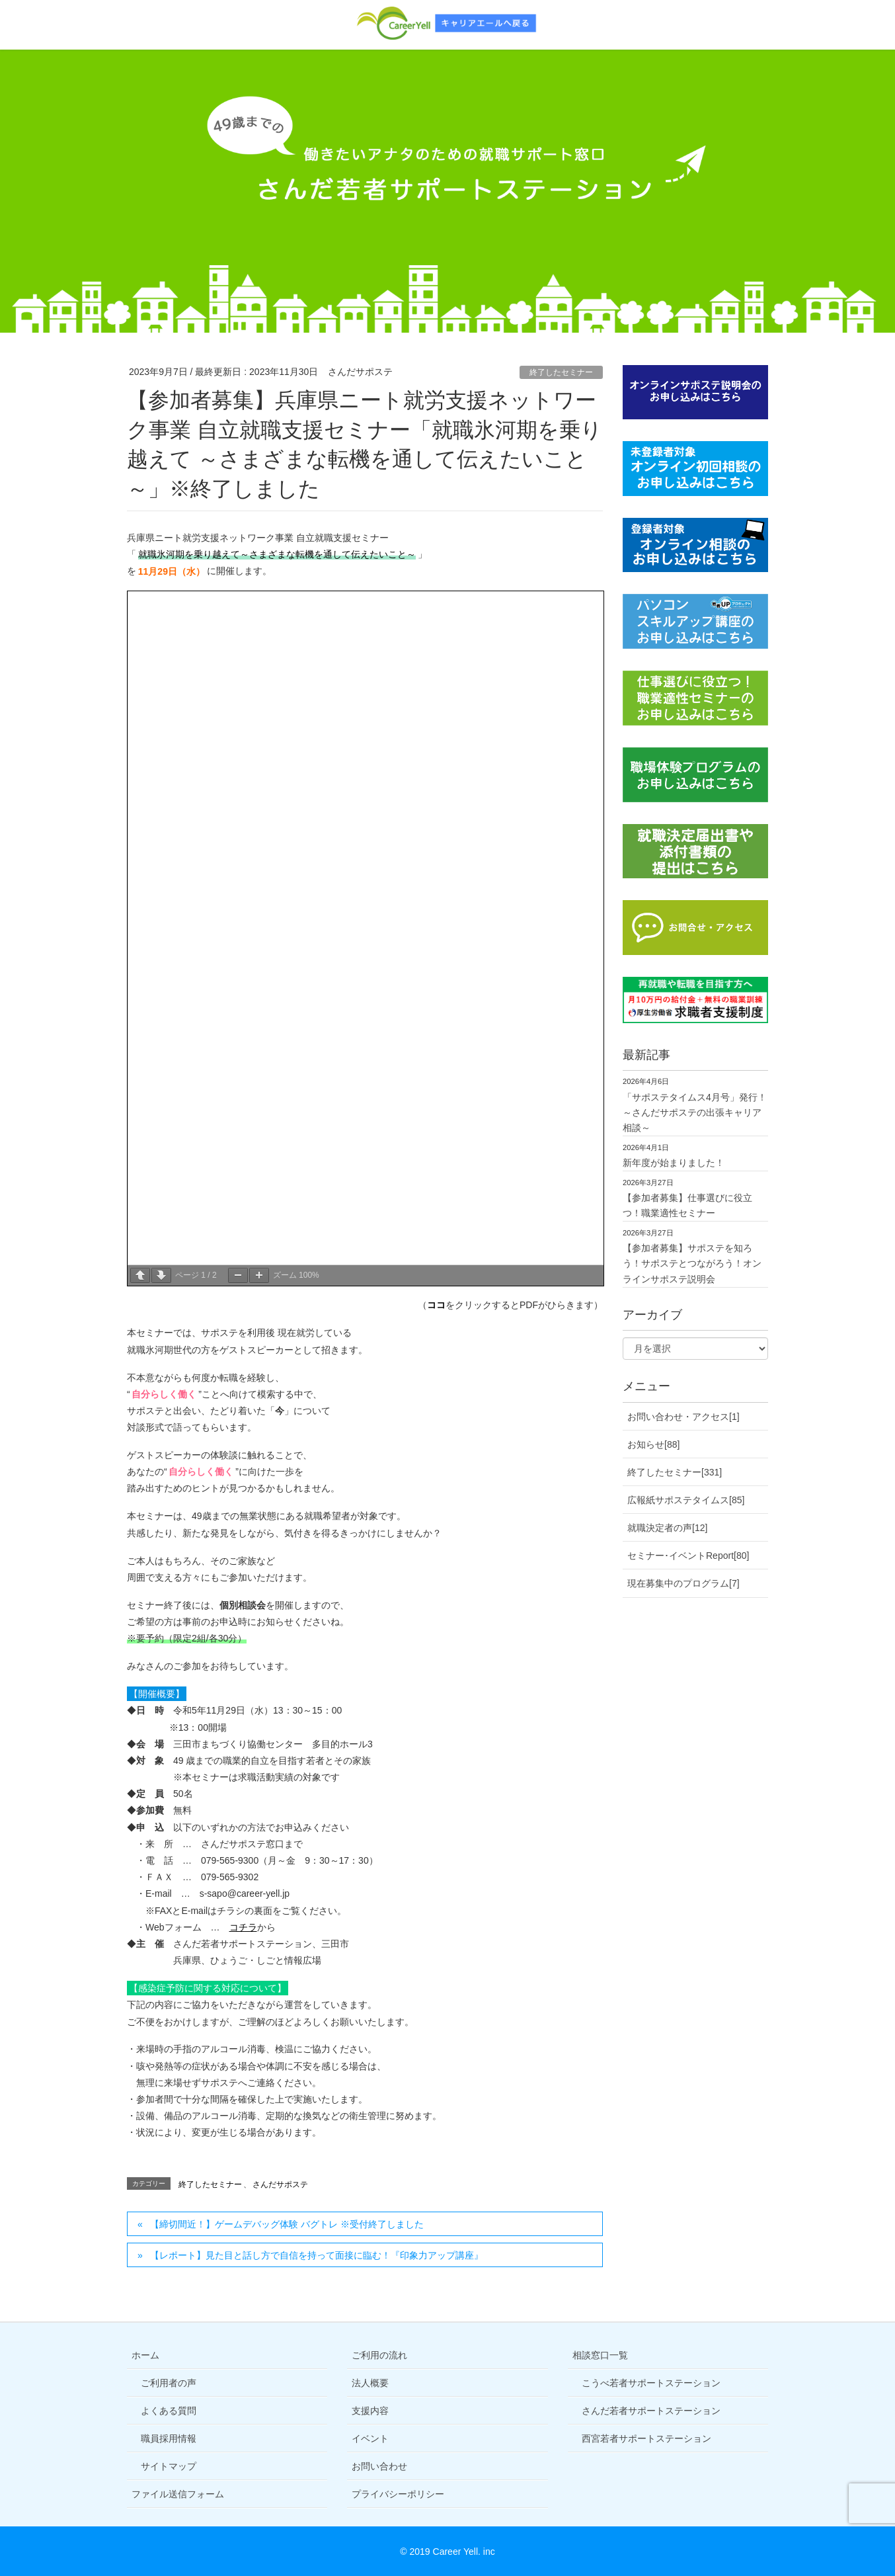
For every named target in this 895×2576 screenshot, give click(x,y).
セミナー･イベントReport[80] (688, 1555)
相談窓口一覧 (600, 2355)
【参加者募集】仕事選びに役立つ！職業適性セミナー (687, 1205)
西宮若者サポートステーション (646, 2438)
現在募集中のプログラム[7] (683, 1583)
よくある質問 (168, 2410)
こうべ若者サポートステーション (651, 2383)
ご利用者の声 (168, 2383)
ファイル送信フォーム (178, 2494)
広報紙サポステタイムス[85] (685, 1500)
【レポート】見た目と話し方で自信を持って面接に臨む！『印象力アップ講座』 (316, 2255)
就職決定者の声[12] (667, 1527)
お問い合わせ (379, 2466)
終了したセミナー (561, 372)
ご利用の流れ (379, 2355)
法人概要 (370, 2383)
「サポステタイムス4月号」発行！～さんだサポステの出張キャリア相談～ (695, 1112)
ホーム (145, 2355)
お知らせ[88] (653, 1444)
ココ (436, 1305)
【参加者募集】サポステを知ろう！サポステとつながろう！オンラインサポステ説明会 (692, 1263)
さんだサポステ (280, 2184)
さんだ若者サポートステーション (651, 2410)
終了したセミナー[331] (674, 1472)
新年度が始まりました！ (673, 1162)
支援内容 (370, 2410)
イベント (370, 2438)
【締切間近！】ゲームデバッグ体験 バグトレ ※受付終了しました (287, 2224)
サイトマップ (168, 2466)
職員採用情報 (168, 2438)
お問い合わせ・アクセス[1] (683, 1416)
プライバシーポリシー (398, 2494)
